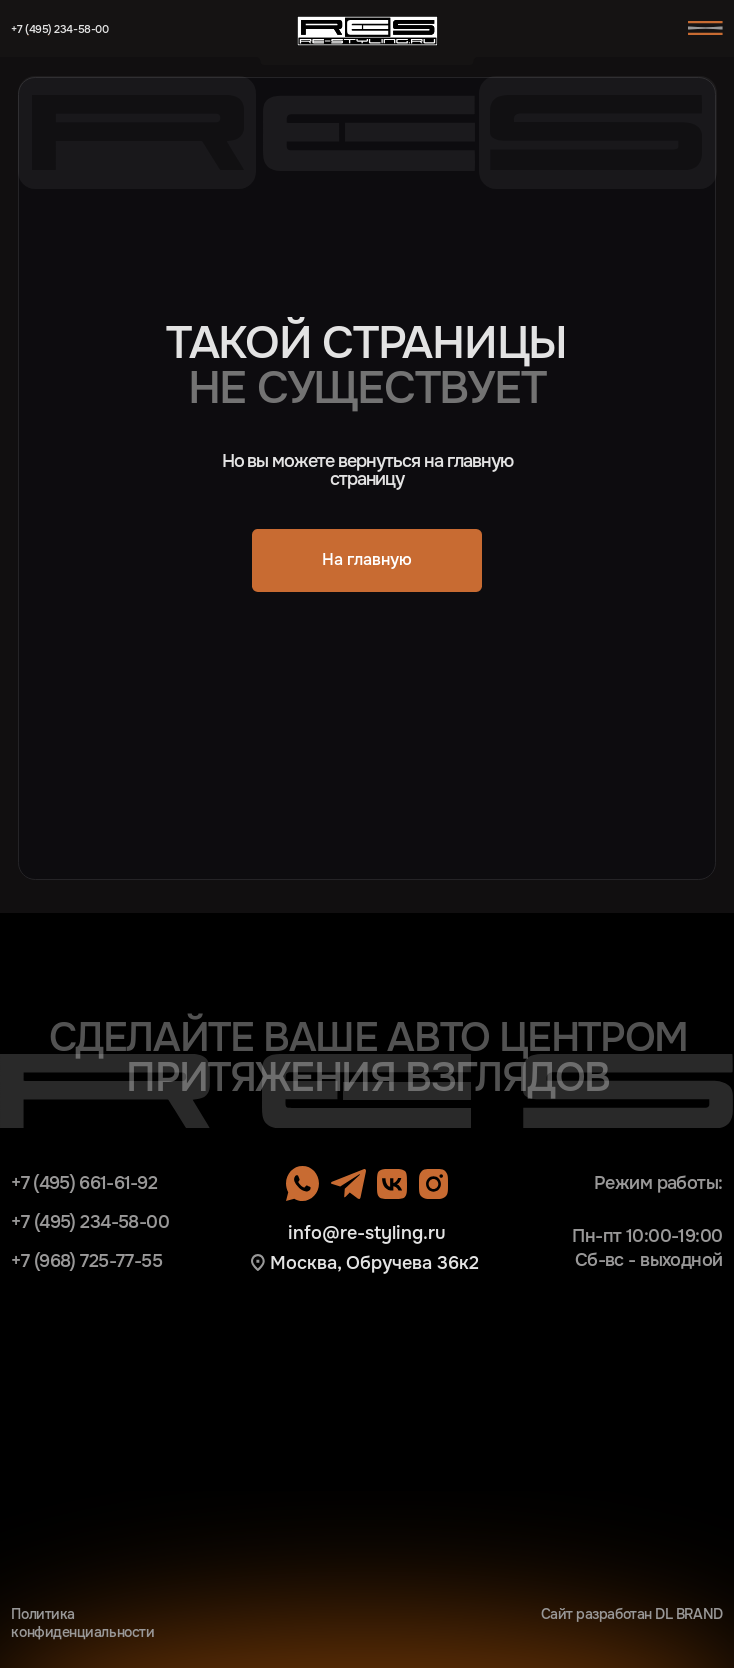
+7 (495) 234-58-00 (59, 29)
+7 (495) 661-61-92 (84, 1183)
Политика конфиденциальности (82, 1623)
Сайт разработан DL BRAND (632, 1614)
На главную (367, 559)
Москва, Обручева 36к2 (374, 1263)
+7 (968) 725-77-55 (86, 1261)
